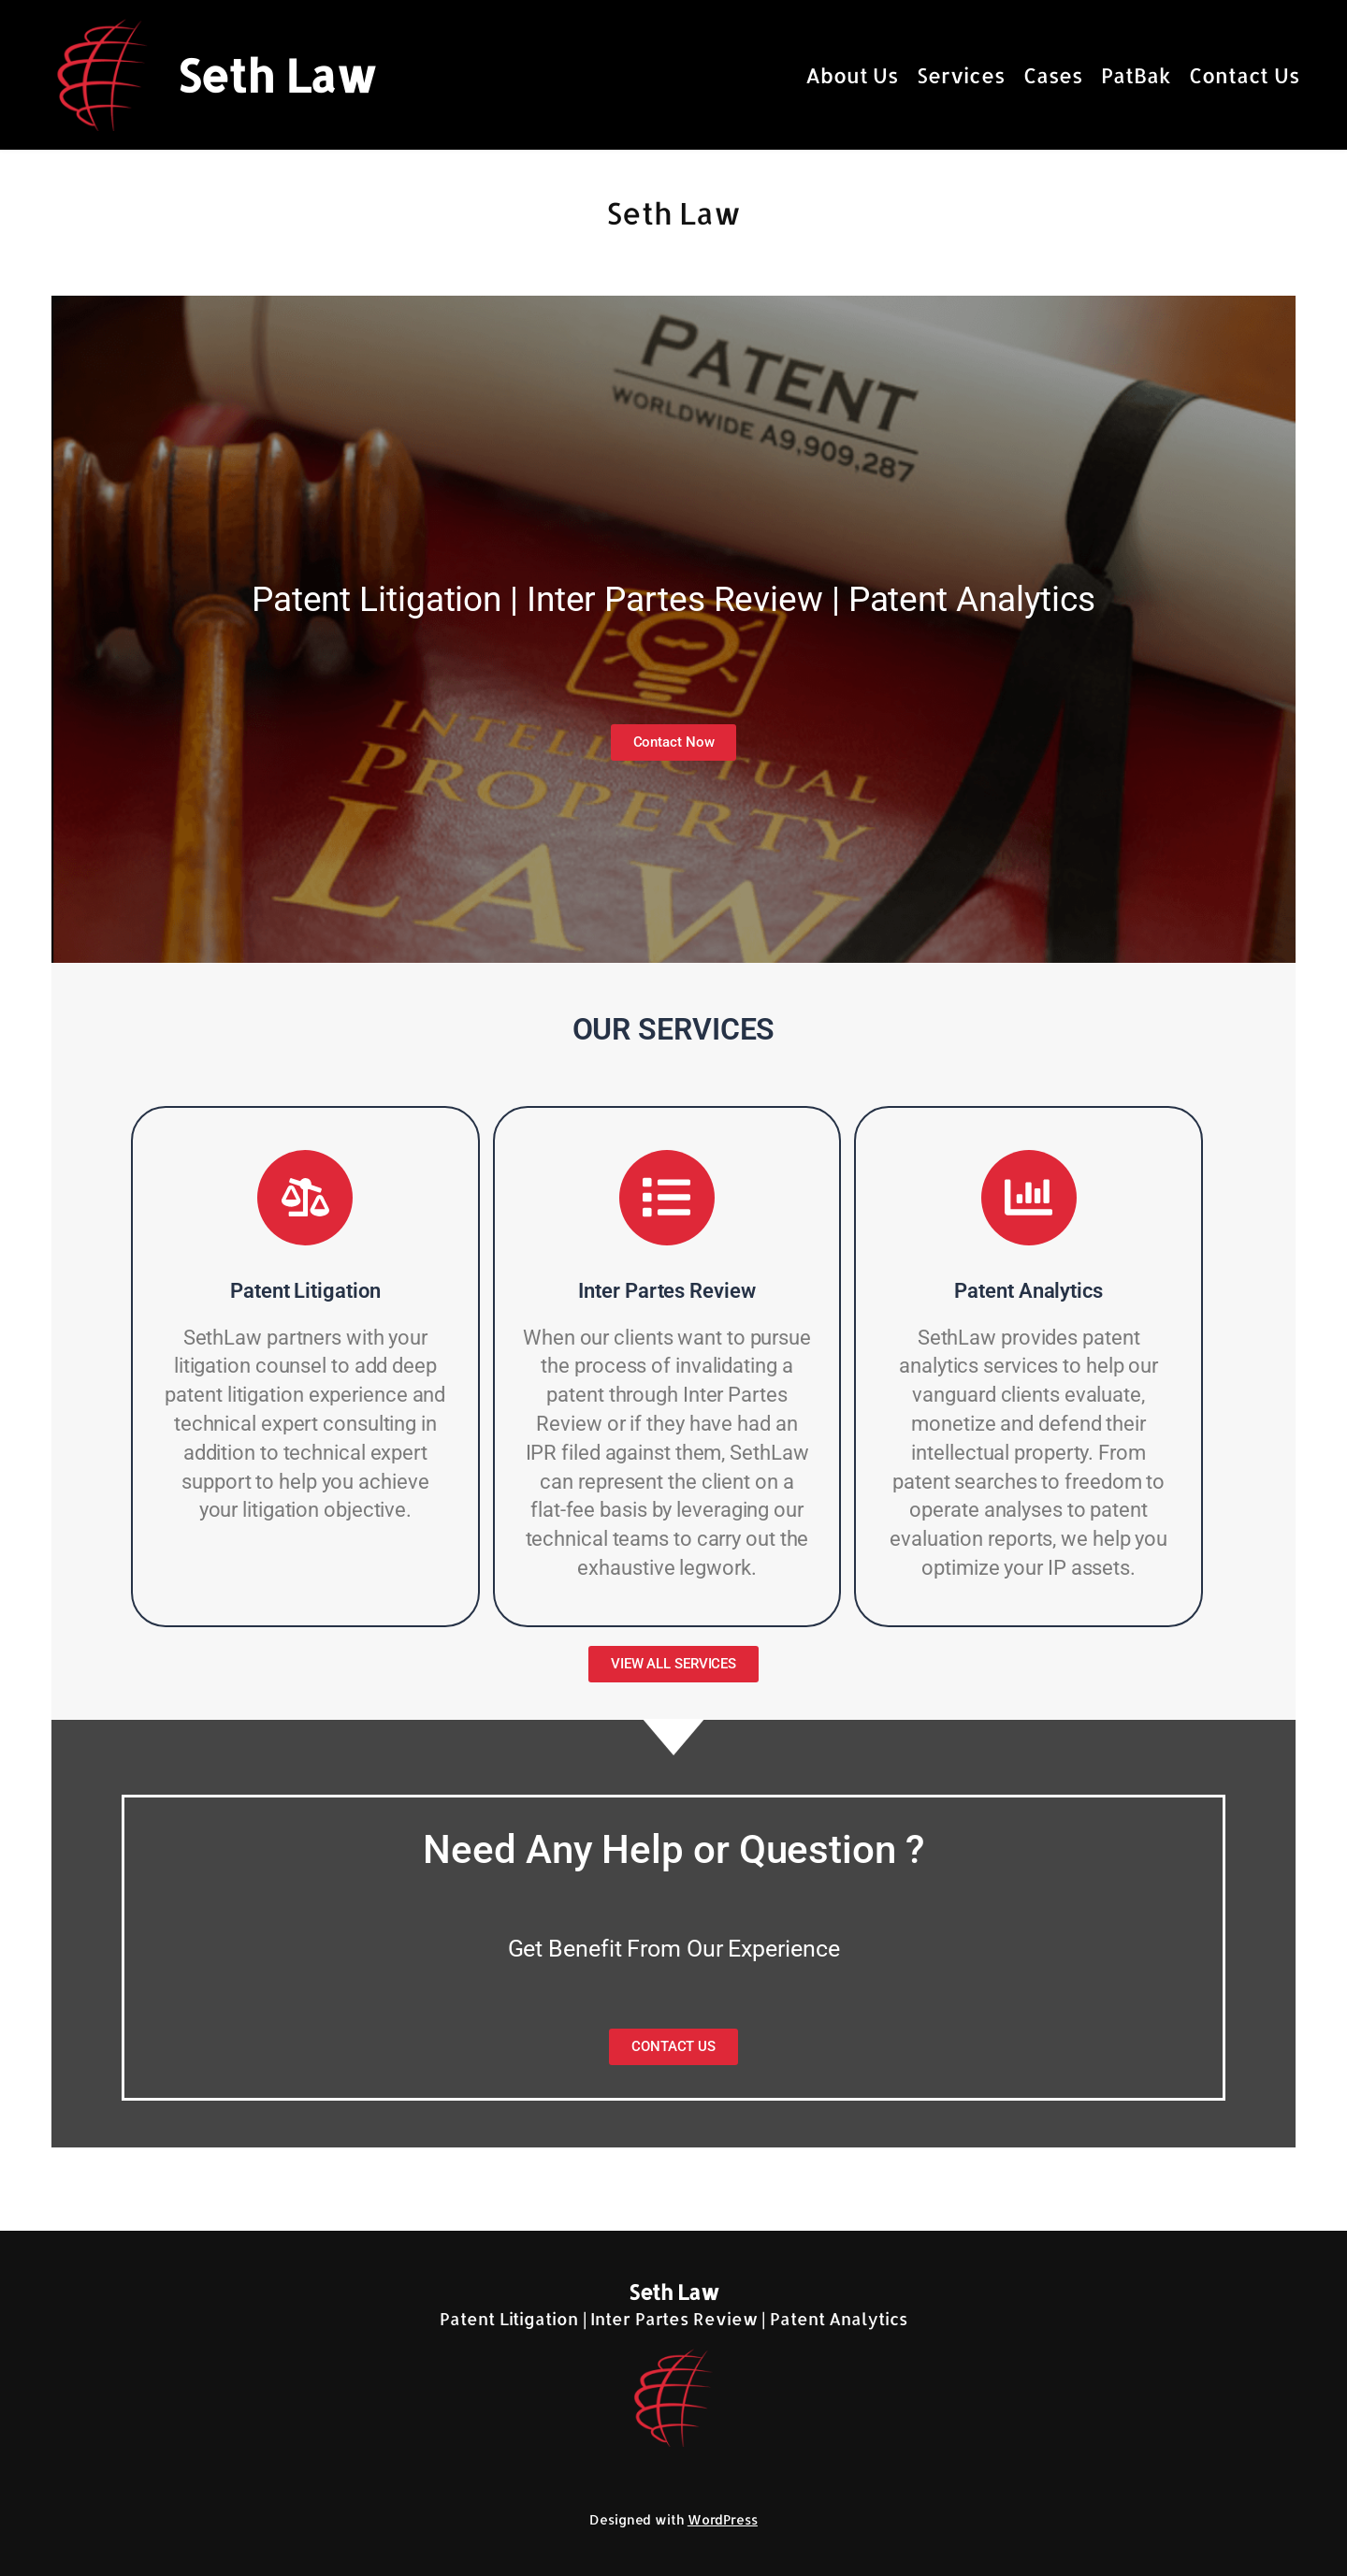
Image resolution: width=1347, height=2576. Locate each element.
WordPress (723, 2519)
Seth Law (276, 75)
